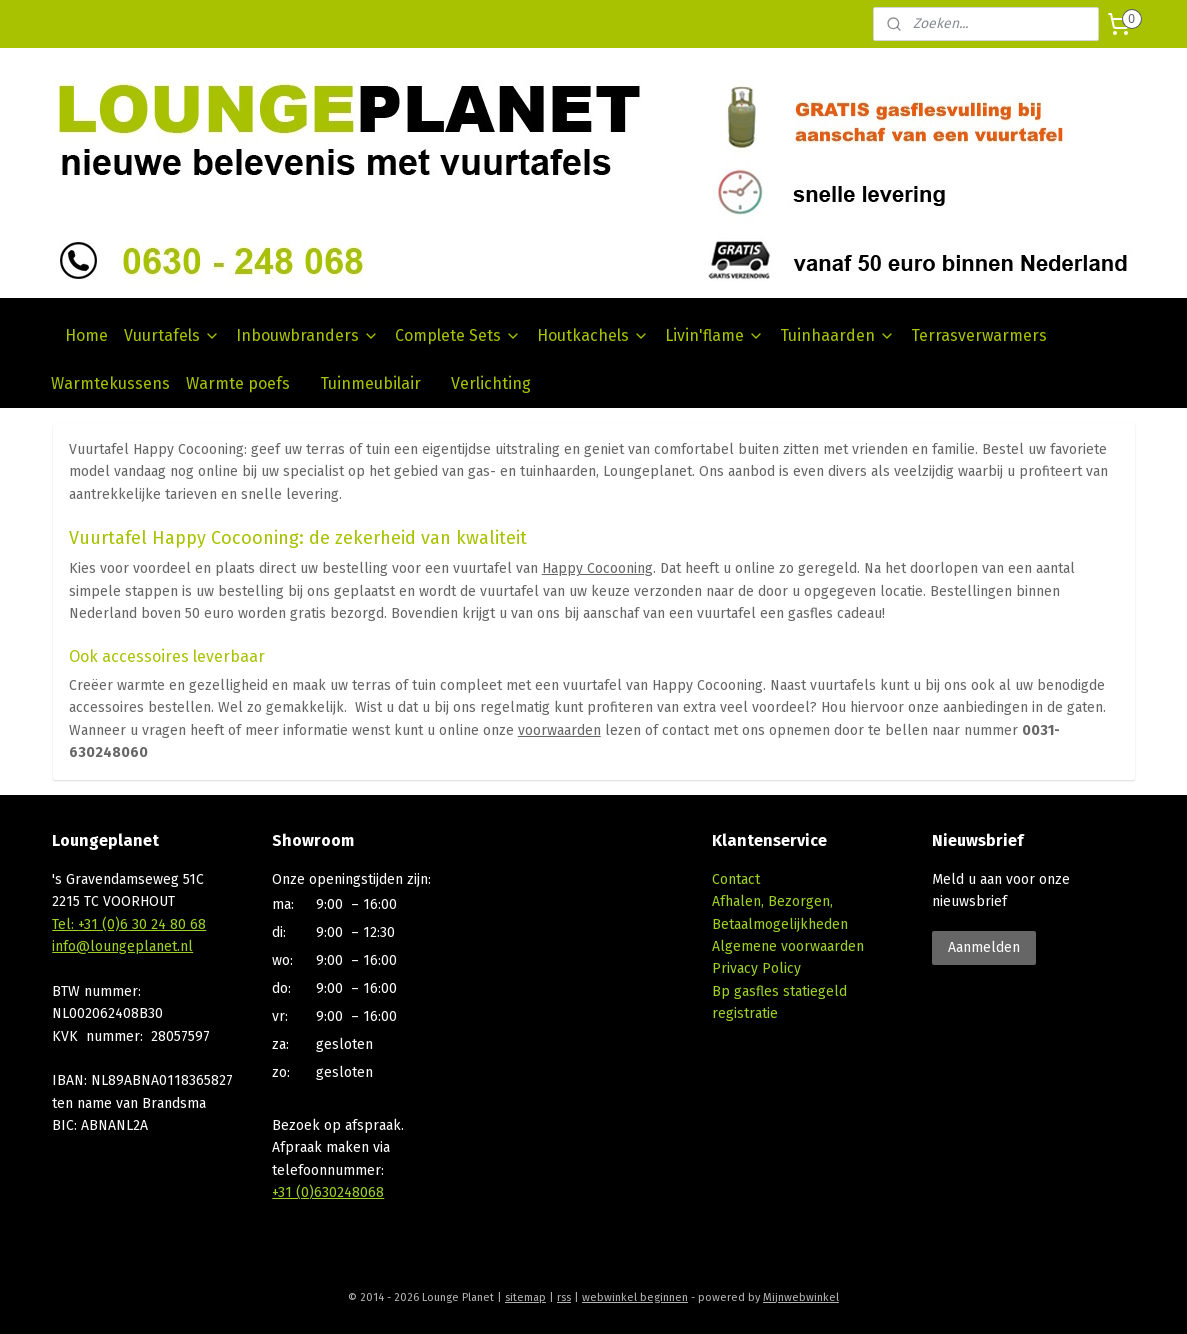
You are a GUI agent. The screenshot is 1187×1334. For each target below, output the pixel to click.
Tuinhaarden (837, 335)
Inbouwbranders (307, 335)
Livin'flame (714, 335)
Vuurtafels (172, 335)
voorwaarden (558, 730)
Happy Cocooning (596, 568)
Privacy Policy (756, 968)
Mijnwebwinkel (801, 1297)
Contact (736, 879)
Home (86, 335)
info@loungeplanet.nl (122, 946)
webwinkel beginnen (635, 1297)
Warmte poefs (238, 383)
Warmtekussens (110, 383)
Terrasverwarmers (979, 335)
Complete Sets (458, 335)
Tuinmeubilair (370, 383)
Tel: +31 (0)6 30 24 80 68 (129, 924)
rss (564, 1297)
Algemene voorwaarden (788, 946)
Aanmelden (984, 947)
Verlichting (491, 383)
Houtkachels (593, 335)
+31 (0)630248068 (328, 1192)
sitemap (525, 1297)
